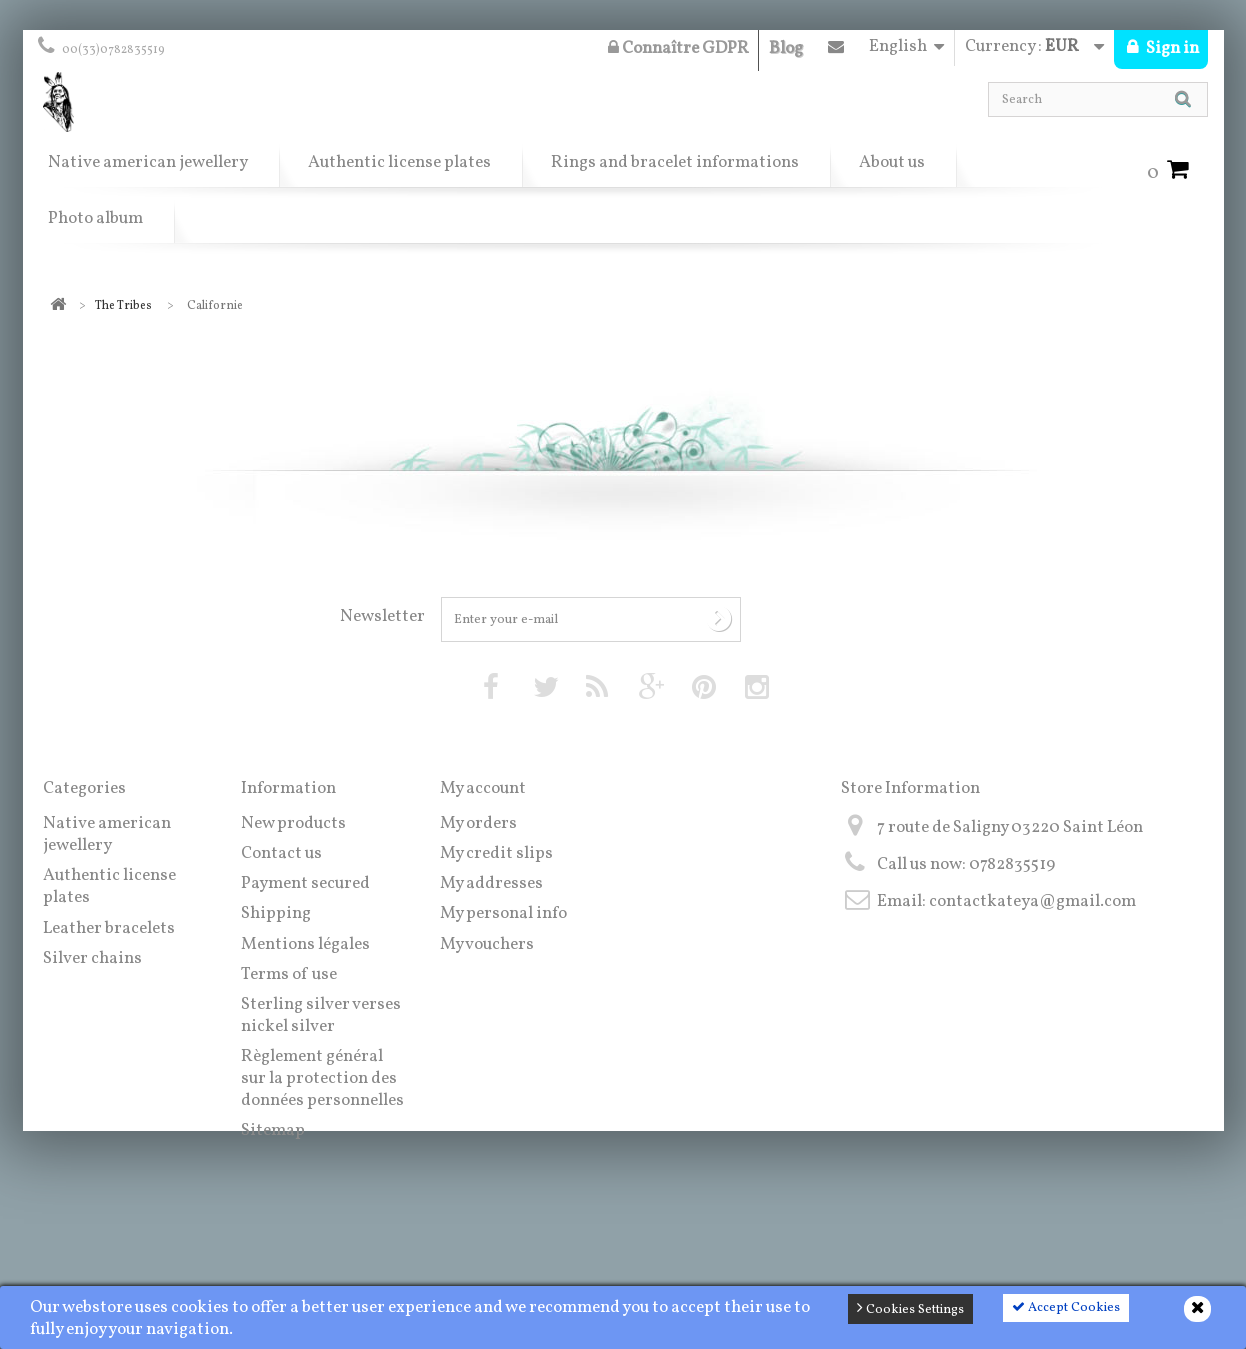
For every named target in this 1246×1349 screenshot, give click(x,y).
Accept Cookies (1066, 1308)
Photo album (95, 218)
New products (293, 823)
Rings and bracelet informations (675, 162)
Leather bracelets (109, 928)
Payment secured (305, 883)
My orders (478, 823)
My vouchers (487, 944)
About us (892, 162)
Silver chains (92, 958)
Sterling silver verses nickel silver (321, 1015)
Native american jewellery (148, 162)
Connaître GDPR (678, 48)
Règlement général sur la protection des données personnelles (322, 1078)
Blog (786, 48)
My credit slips (496, 853)
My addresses (491, 883)
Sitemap (273, 1130)
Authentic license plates (399, 162)
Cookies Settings (910, 1309)
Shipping (276, 913)
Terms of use (289, 974)
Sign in (1171, 48)
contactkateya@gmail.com (1032, 901)
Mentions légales (305, 944)
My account (483, 788)
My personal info (503, 913)
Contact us (836, 51)
